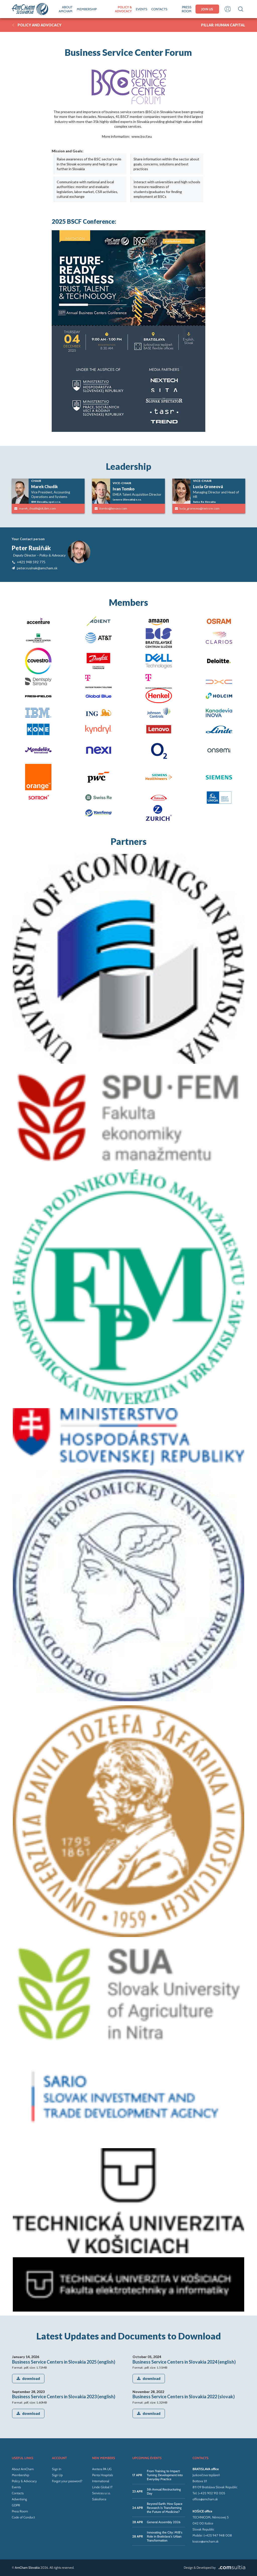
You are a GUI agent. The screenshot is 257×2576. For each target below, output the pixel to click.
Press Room (20, 2511)
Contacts (18, 2493)
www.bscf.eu (142, 136)
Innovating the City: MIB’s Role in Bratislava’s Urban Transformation (164, 2536)
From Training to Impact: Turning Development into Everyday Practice (165, 2475)
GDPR (16, 2505)
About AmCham (23, 2469)
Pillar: (223, 25)
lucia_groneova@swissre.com (199, 508)
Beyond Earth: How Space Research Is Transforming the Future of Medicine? (164, 2508)
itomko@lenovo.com (113, 508)
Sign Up (57, 2475)
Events (16, 2487)
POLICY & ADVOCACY (123, 9)
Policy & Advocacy (24, 2481)
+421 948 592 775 (31, 562)
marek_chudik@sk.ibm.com (37, 508)
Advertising (19, 2499)
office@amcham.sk (205, 2499)
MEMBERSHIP (87, 9)
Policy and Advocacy (36, 25)
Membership (20, 2475)
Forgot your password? (67, 2481)
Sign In (56, 2469)
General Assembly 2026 (163, 2522)
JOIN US (207, 9)
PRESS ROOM (186, 9)
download (28, 2378)
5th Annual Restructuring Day (164, 2491)
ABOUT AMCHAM (66, 9)
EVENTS (141, 9)
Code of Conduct (23, 2517)
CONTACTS (159, 9)
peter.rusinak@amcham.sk (37, 568)
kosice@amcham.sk (205, 2541)
